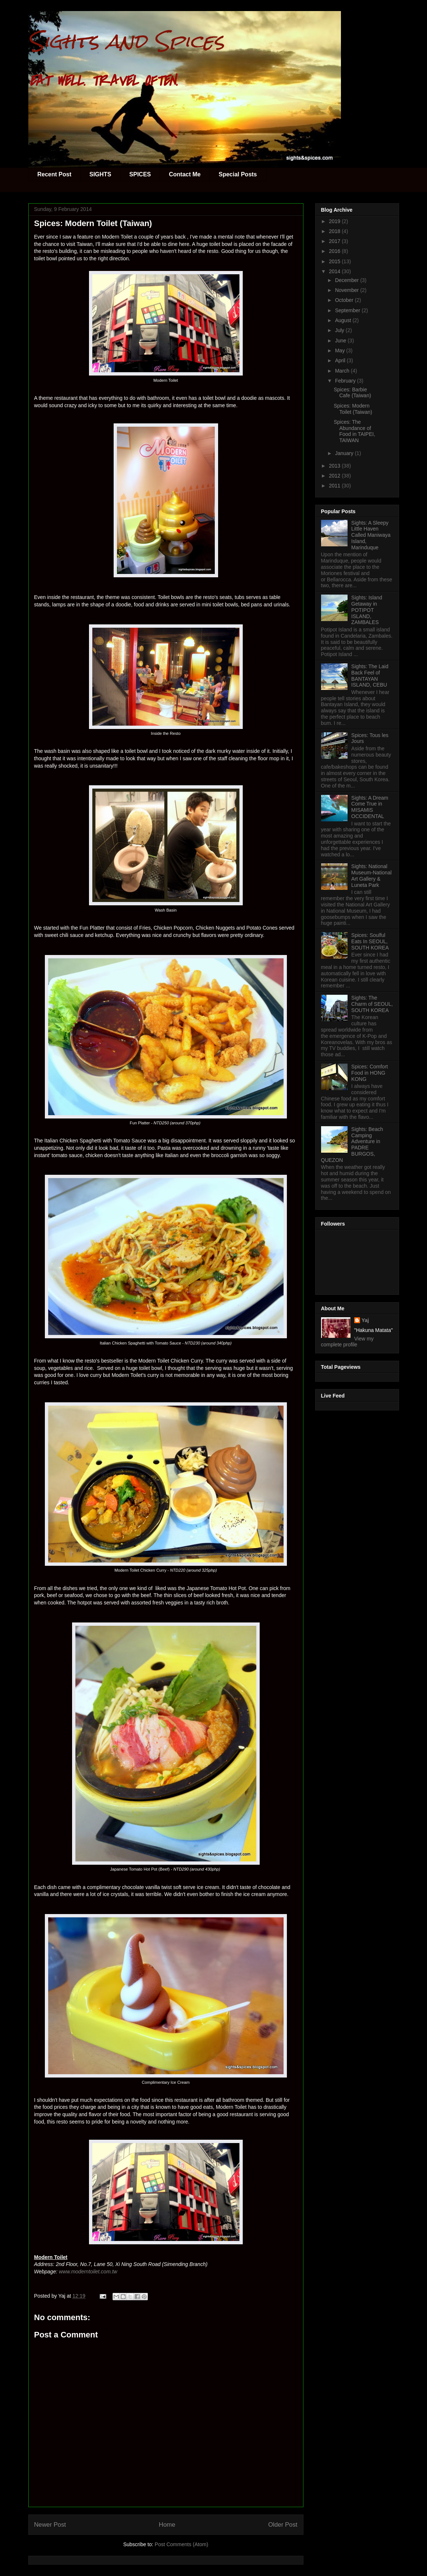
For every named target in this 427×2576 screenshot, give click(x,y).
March (343, 371)
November (347, 290)
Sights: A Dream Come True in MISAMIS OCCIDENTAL (369, 807)
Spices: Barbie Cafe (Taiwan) (352, 393)
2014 (335, 271)
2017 (335, 241)
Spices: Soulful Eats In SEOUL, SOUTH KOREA (370, 941)
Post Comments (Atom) (181, 2544)
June (341, 340)
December (347, 280)
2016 (335, 251)
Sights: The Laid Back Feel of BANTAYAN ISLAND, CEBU (369, 675)
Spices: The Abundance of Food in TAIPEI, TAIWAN (354, 431)
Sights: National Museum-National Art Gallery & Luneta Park (371, 875)
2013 (335, 466)
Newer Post (50, 2524)
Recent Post (54, 174)
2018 (335, 231)
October (345, 300)
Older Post (282, 2524)
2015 (335, 261)
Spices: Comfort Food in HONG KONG (369, 1073)
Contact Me (184, 174)
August (343, 320)
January (345, 453)
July (340, 330)
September (348, 310)
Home (167, 2524)
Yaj (365, 1320)
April (341, 360)
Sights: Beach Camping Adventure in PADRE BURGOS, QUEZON (352, 1144)
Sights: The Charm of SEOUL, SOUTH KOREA (372, 1004)
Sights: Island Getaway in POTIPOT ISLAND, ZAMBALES (366, 610)
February (346, 381)
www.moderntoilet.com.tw (88, 2271)
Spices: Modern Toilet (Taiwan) (353, 409)
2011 (335, 486)
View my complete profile (347, 1341)
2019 (335, 221)
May (340, 350)
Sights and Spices (126, 41)
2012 (335, 476)
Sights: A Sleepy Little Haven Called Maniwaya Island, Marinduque (371, 535)
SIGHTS (100, 174)
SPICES (140, 174)
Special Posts (237, 174)
